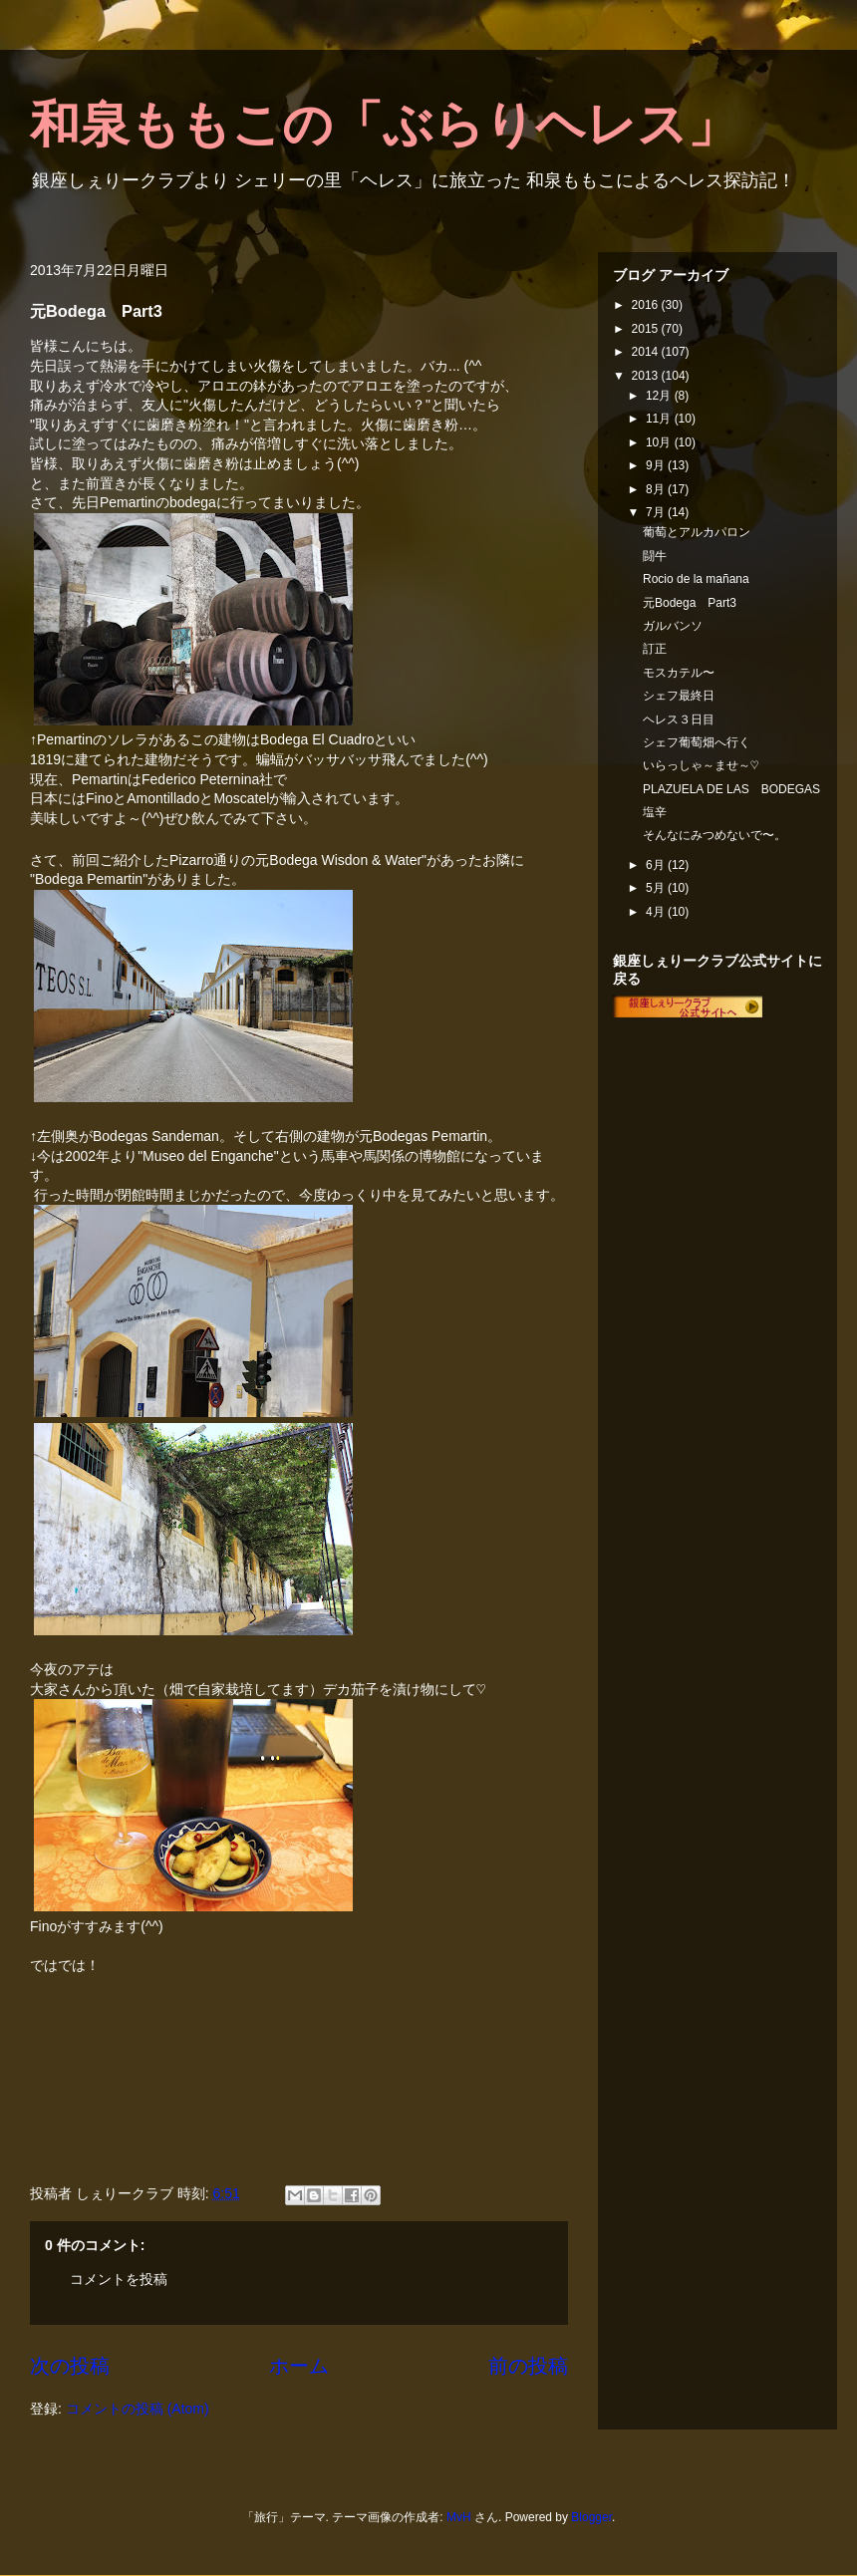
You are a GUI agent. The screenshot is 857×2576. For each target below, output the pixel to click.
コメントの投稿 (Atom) (137, 2409)
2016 (647, 305)
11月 (660, 419)
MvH (458, 2517)
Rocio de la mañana (696, 579)
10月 (660, 442)
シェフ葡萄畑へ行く (696, 742)
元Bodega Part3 (689, 603)
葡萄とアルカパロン (696, 532)
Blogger (591, 2517)
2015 (647, 329)
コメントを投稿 (118, 2279)
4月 (657, 912)
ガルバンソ (673, 626)
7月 (657, 512)
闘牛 (655, 556)
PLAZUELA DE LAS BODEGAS (731, 789)
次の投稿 (70, 2366)
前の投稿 (528, 2366)
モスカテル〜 (678, 673)
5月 (657, 888)
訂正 (655, 649)
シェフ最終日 (678, 696)
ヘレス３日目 (678, 719)
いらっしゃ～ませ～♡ (700, 765)
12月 (660, 396)
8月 (657, 489)
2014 (647, 352)
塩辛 (655, 812)
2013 (647, 376)
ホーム (299, 2366)
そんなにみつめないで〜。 (714, 835)
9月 (657, 465)
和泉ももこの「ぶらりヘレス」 (383, 124)
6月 (657, 865)
